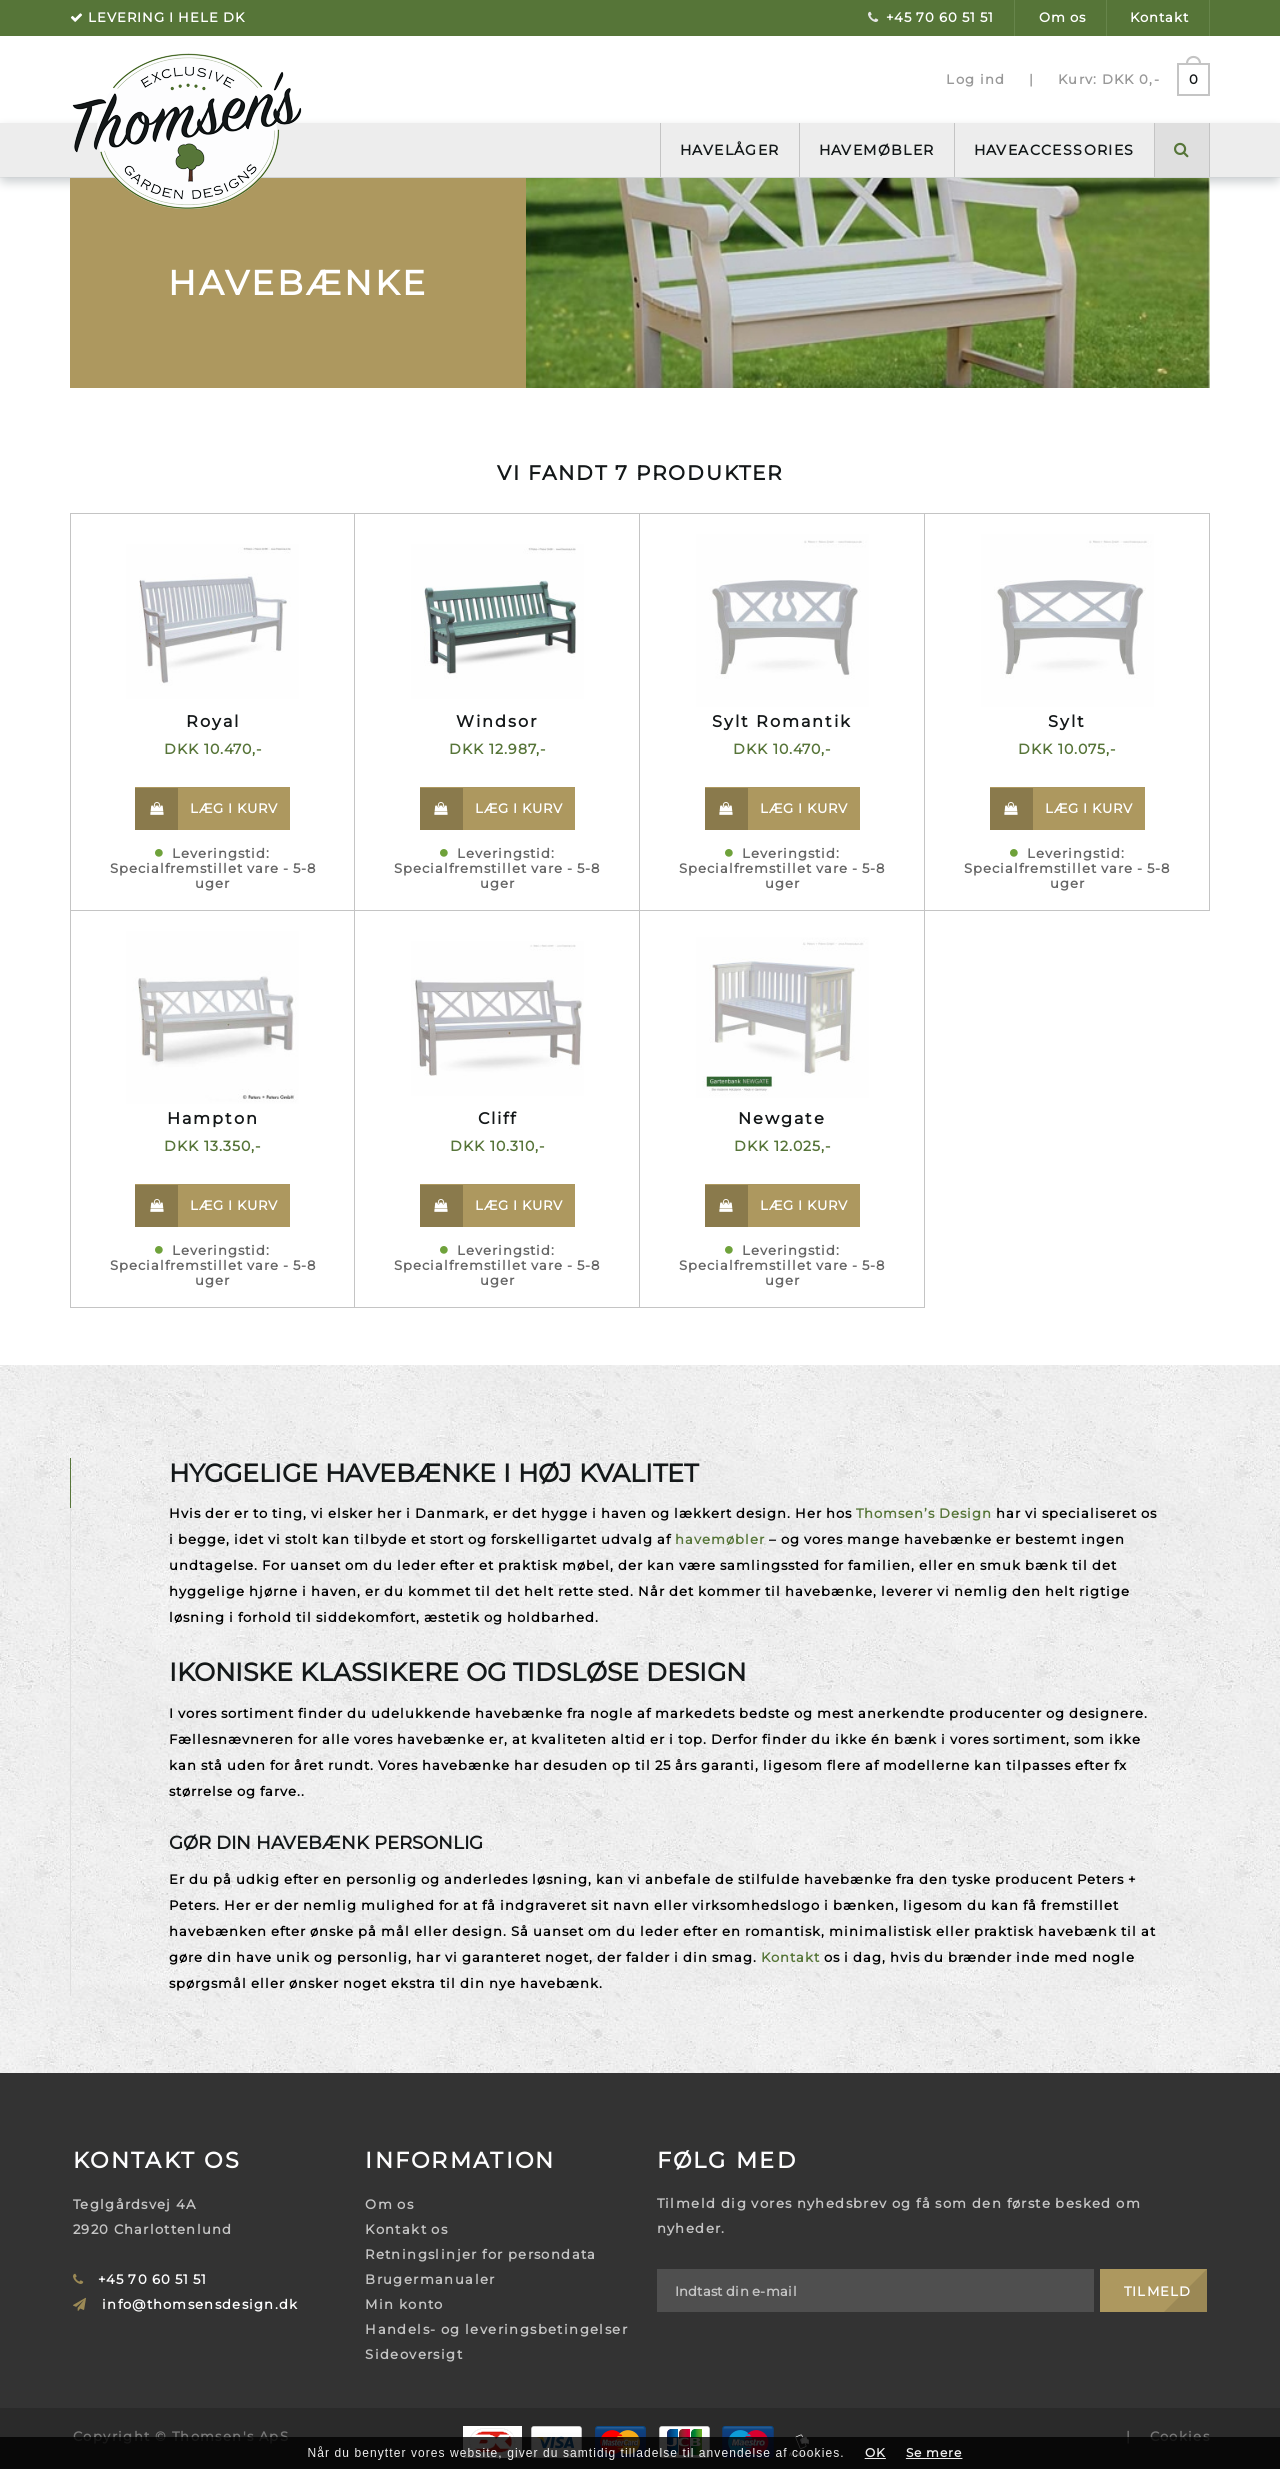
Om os (1062, 17)
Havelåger (730, 150)
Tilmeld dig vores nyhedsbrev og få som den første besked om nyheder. (899, 2215)
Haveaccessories (1054, 150)
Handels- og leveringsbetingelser (496, 2329)
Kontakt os (406, 2229)
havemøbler (720, 1539)
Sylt (1067, 721)
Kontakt (1159, 17)
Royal (213, 721)
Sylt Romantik (782, 721)
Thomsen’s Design (924, 1513)
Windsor (497, 721)
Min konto (404, 2304)
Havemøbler (877, 150)
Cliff (497, 1118)
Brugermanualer (430, 2279)
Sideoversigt (414, 2354)
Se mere (934, 2452)
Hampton (213, 1118)
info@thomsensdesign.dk (200, 2304)
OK (875, 2452)
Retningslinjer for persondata (481, 2254)
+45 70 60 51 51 (940, 17)
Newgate (782, 1118)
